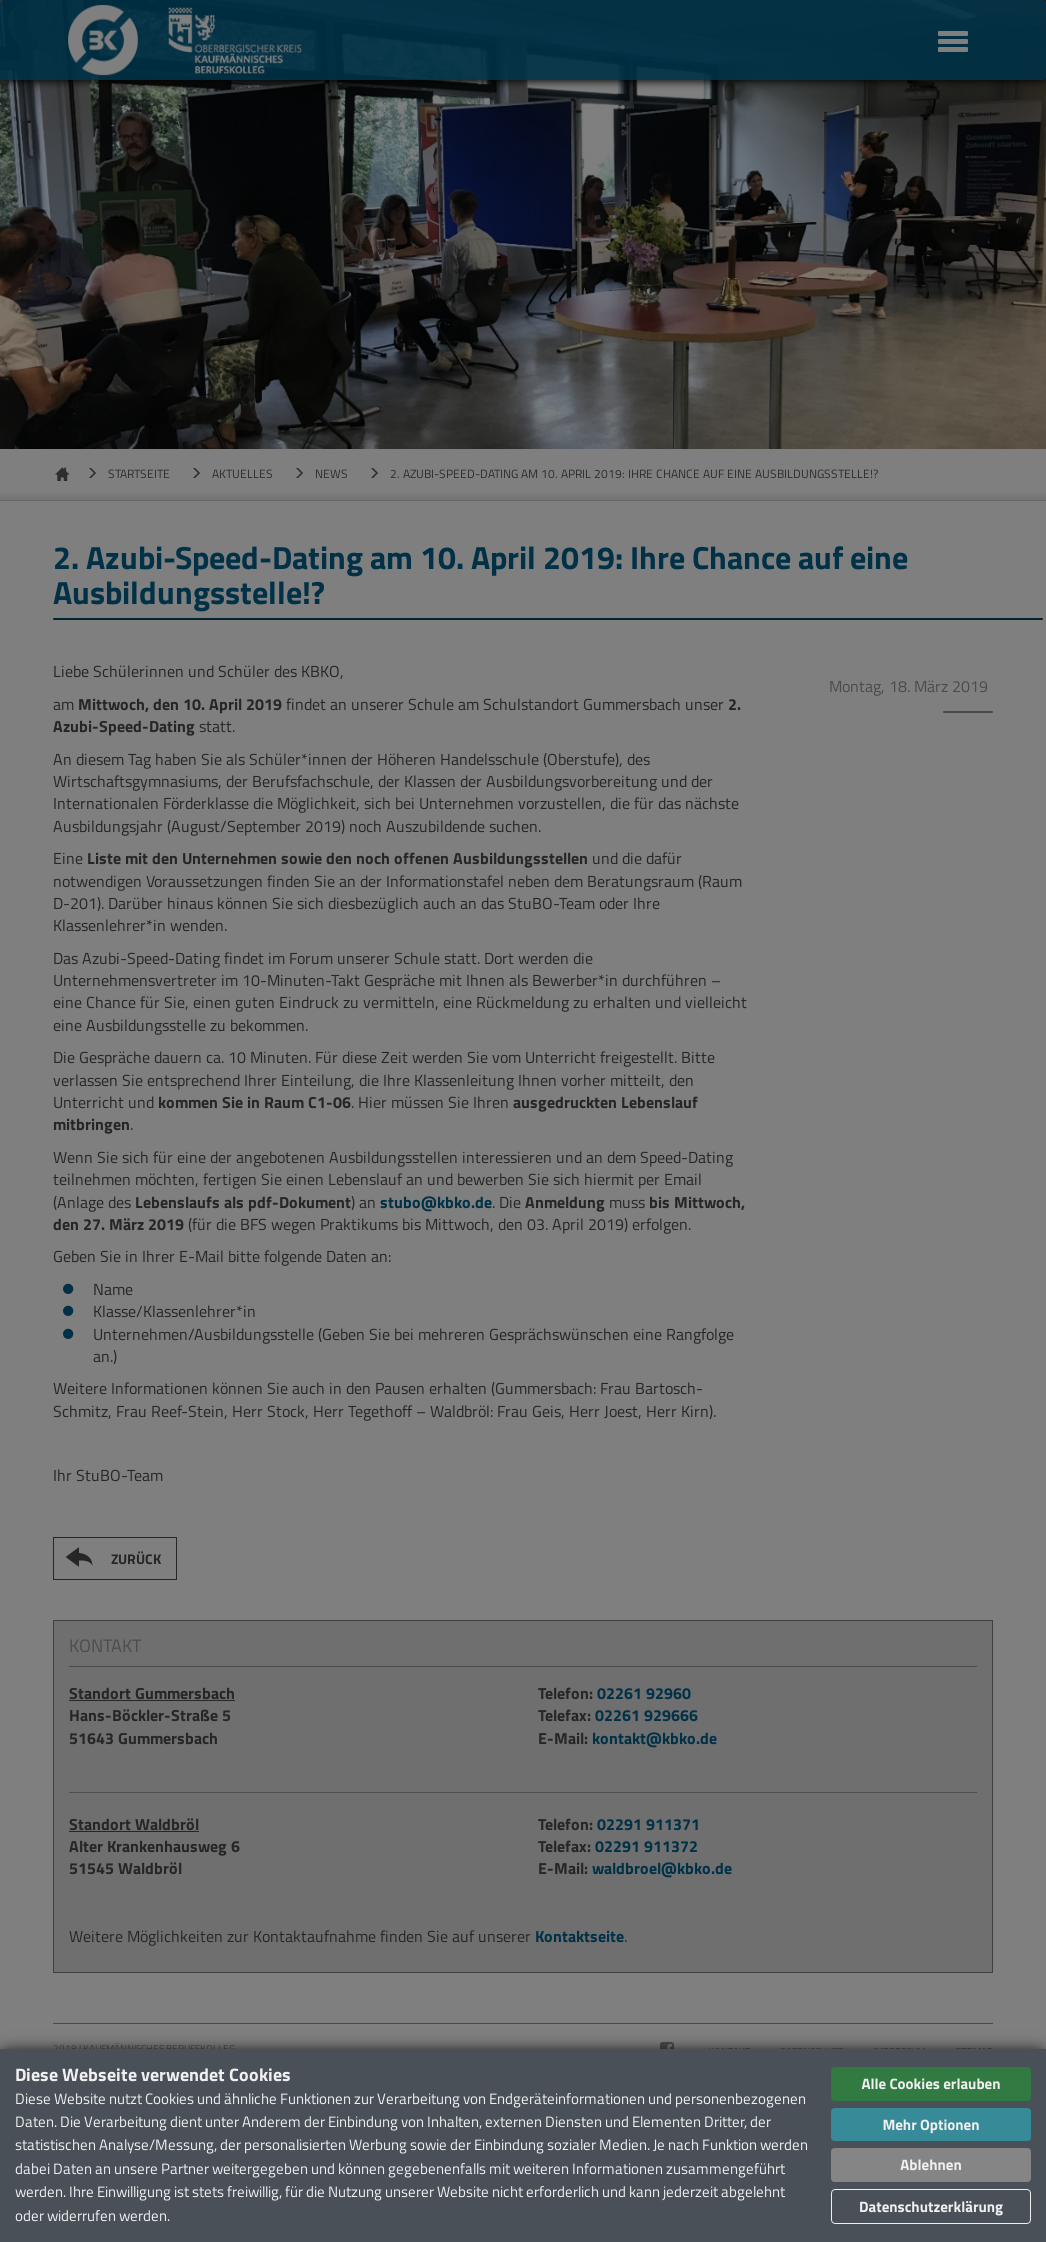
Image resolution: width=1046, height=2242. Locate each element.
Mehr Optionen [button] (930, 2124)
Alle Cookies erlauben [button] (930, 2083)
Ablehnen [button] (930, 2164)
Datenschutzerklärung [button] (931, 2206)
